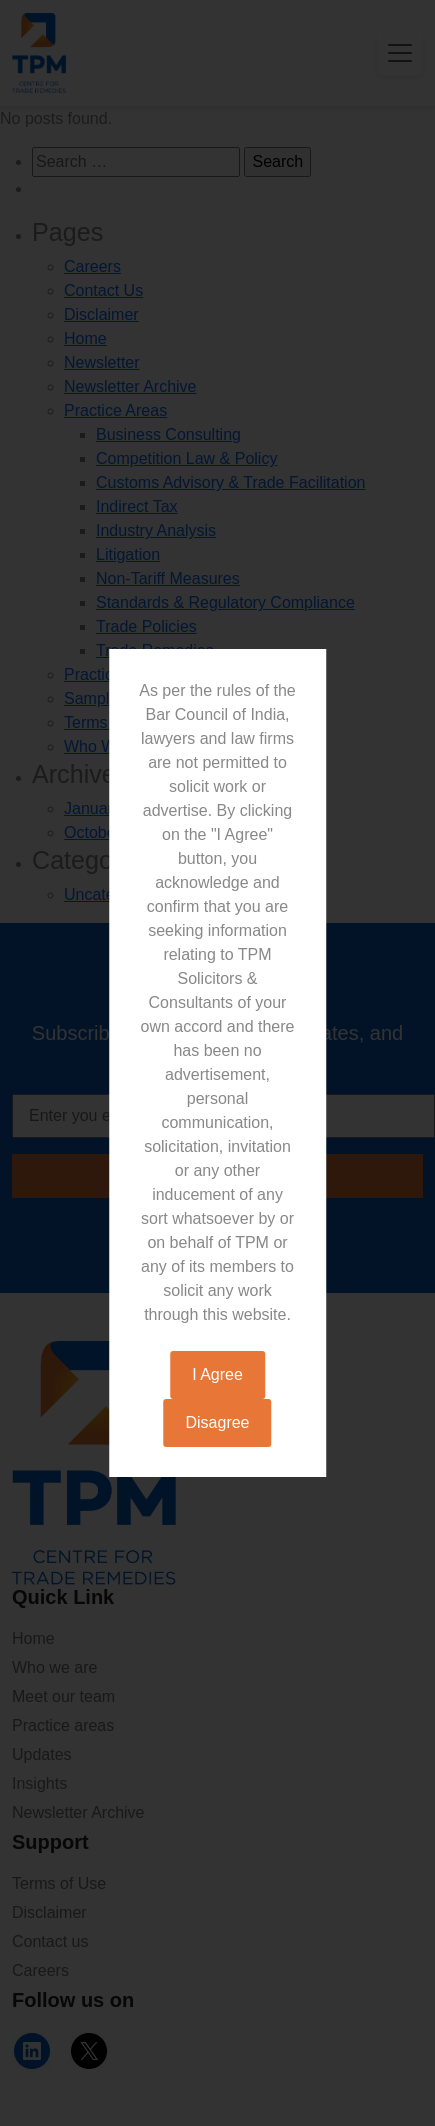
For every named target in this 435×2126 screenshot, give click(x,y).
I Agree (217, 1374)
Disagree (217, 1422)
